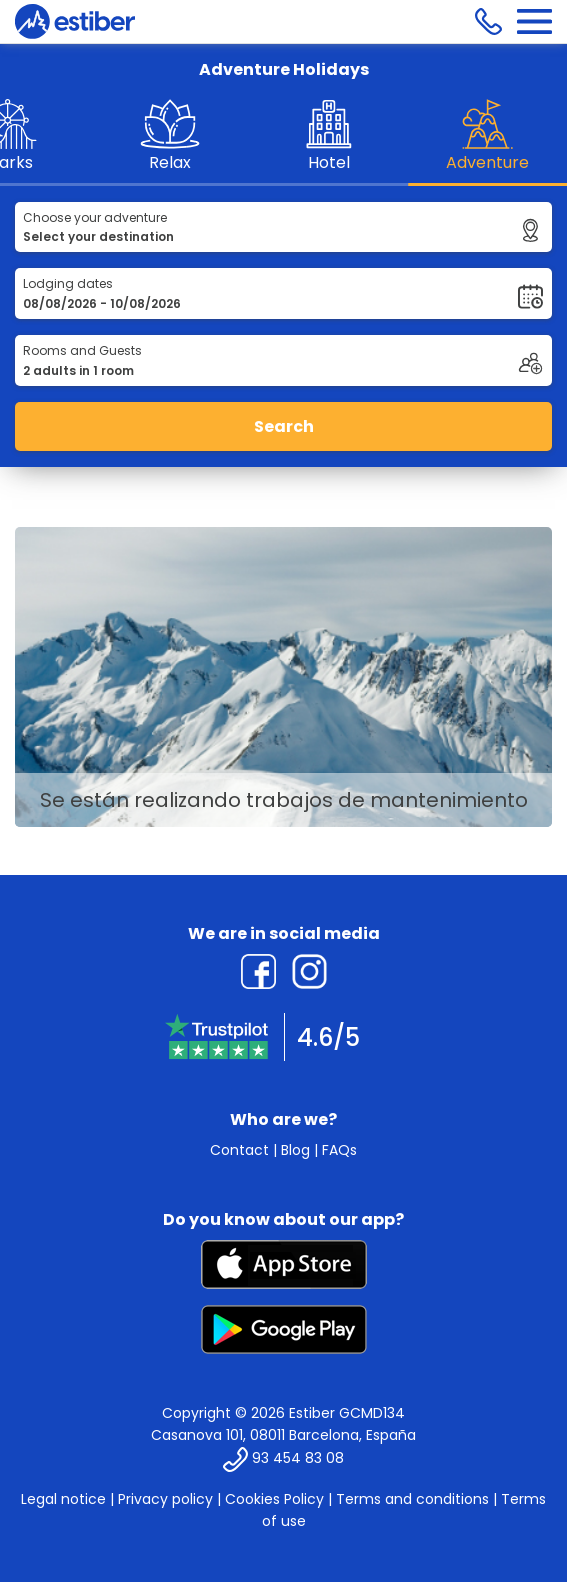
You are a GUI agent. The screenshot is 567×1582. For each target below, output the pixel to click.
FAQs (339, 1150)
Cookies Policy (274, 1499)
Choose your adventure (95, 217)
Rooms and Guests (82, 350)
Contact (239, 1150)
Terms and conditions (412, 1499)
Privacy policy (165, 1499)
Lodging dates (68, 283)
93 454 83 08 (298, 1458)
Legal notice (63, 1499)
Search (284, 426)
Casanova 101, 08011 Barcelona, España (283, 1435)
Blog (295, 1150)
